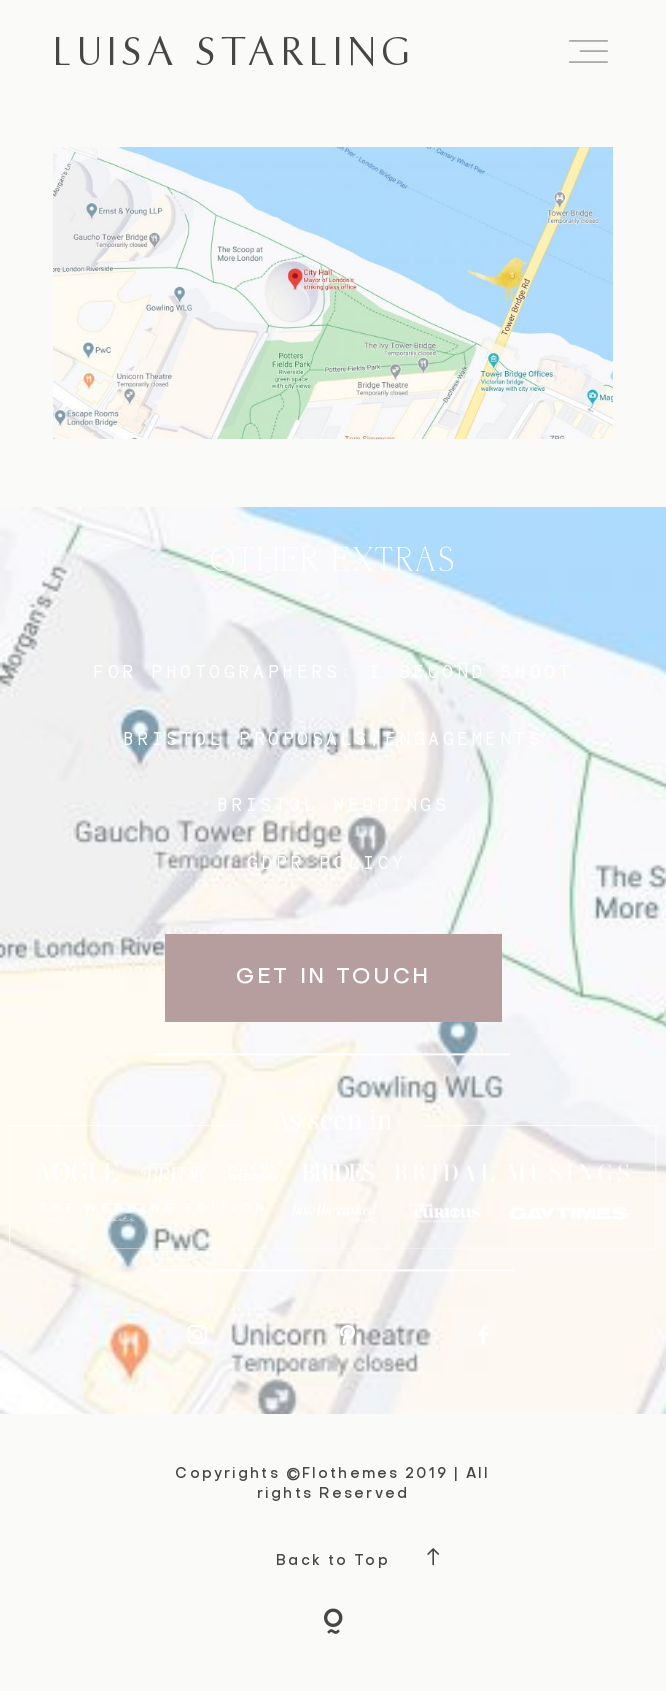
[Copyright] (333, 1624)
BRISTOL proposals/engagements (333, 738)
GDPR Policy (327, 862)
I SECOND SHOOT (471, 671)
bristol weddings (333, 804)
